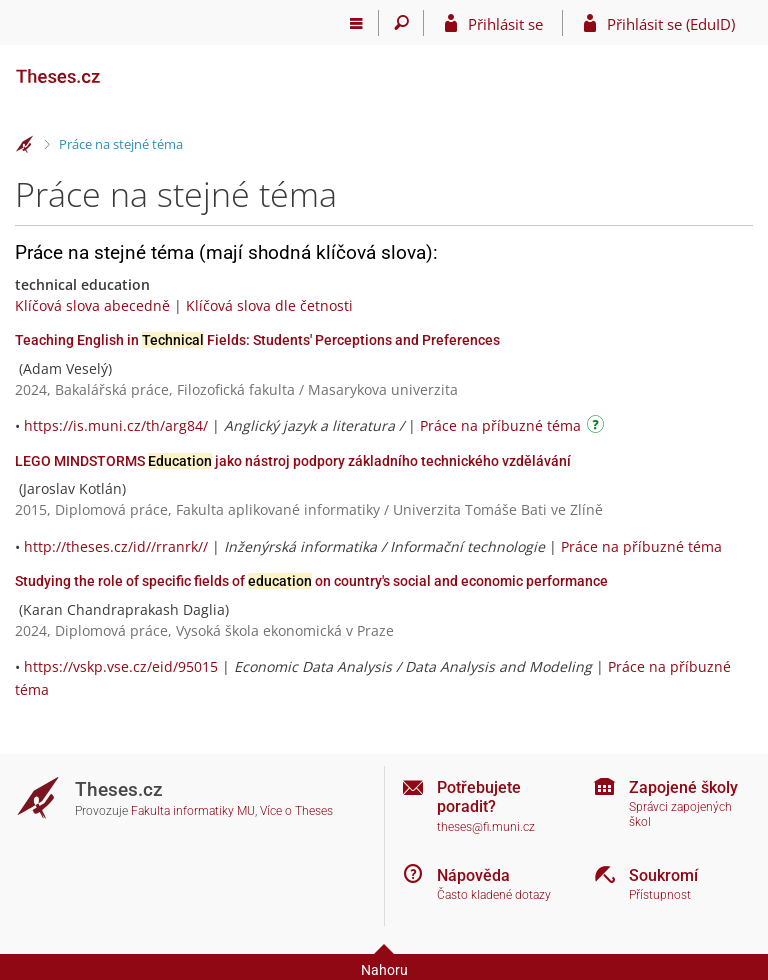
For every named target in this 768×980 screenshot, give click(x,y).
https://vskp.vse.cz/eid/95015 (121, 666)
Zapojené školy (683, 787)
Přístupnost (660, 895)
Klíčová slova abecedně (92, 305)
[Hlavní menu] (356, 23)
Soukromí (663, 875)
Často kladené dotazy (494, 895)
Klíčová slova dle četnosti (269, 305)
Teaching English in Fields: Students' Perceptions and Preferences (257, 340)
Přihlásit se (505, 24)
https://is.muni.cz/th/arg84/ (116, 425)
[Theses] (115, 68)
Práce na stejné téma (121, 144)
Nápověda (473, 875)
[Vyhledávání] (401, 23)
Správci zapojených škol (680, 814)
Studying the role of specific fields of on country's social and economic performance (311, 581)
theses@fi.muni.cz (486, 827)
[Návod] (598, 427)
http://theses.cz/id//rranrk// (116, 546)
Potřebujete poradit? (479, 797)
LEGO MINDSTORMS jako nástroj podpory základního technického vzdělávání (293, 461)
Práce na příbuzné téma (500, 425)
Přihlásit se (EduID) (671, 24)
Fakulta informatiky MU (193, 811)
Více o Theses (296, 811)
